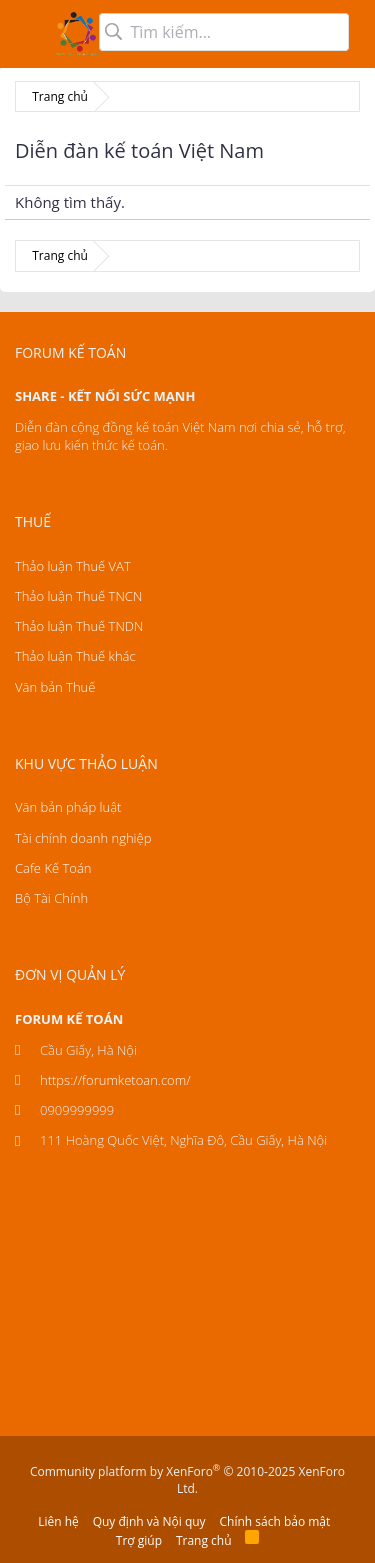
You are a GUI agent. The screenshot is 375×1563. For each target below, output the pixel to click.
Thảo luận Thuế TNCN (78, 596)
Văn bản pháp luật (68, 807)
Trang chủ (204, 1540)
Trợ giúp (139, 1540)
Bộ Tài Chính (51, 898)
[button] (27, 34)
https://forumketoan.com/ (115, 1080)
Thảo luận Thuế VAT (73, 566)
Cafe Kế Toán (53, 868)
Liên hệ (58, 1521)
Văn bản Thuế (55, 687)
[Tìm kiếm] (224, 32)
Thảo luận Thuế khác (75, 656)
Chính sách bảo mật (275, 1521)
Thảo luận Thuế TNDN (79, 626)
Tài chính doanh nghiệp (83, 838)
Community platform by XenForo (187, 1480)
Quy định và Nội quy (149, 1521)
